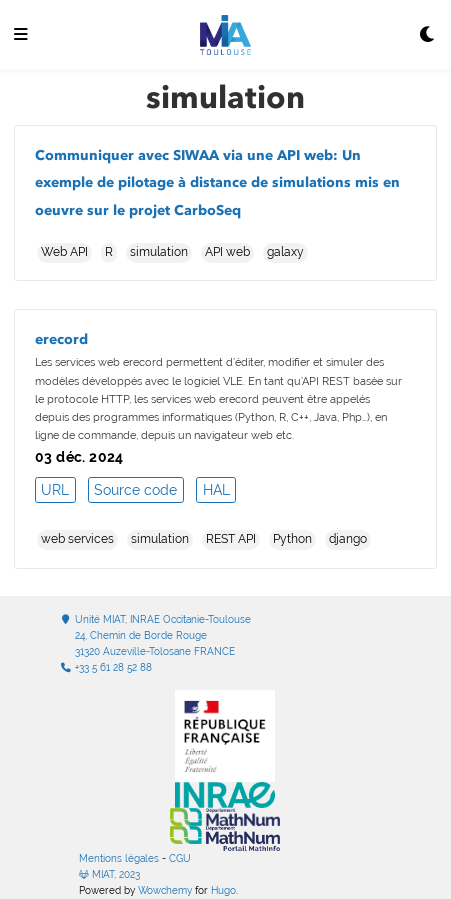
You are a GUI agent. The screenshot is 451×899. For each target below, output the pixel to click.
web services (77, 539)
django (348, 539)
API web (227, 252)
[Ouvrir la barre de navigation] (21, 35)
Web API (64, 252)
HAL (216, 490)
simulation (159, 252)
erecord (61, 339)
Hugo (223, 890)
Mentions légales (119, 858)
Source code (135, 490)
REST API (231, 539)
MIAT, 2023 (109, 874)
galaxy (285, 252)
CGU (180, 858)
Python (292, 539)
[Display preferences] (428, 35)
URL (55, 490)
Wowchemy (165, 890)
